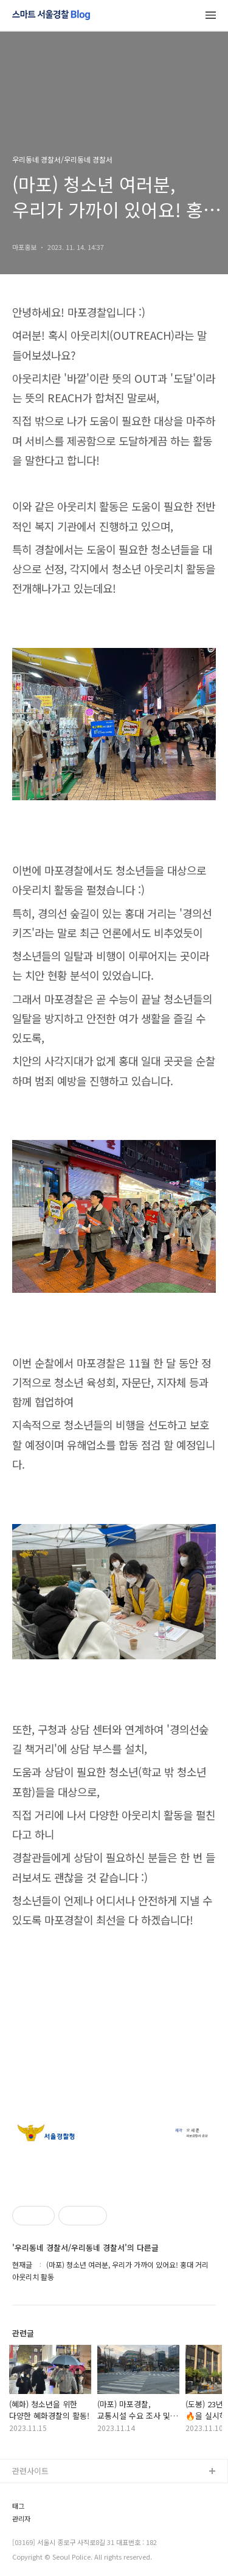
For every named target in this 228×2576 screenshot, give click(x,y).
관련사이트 (30, 2471)
